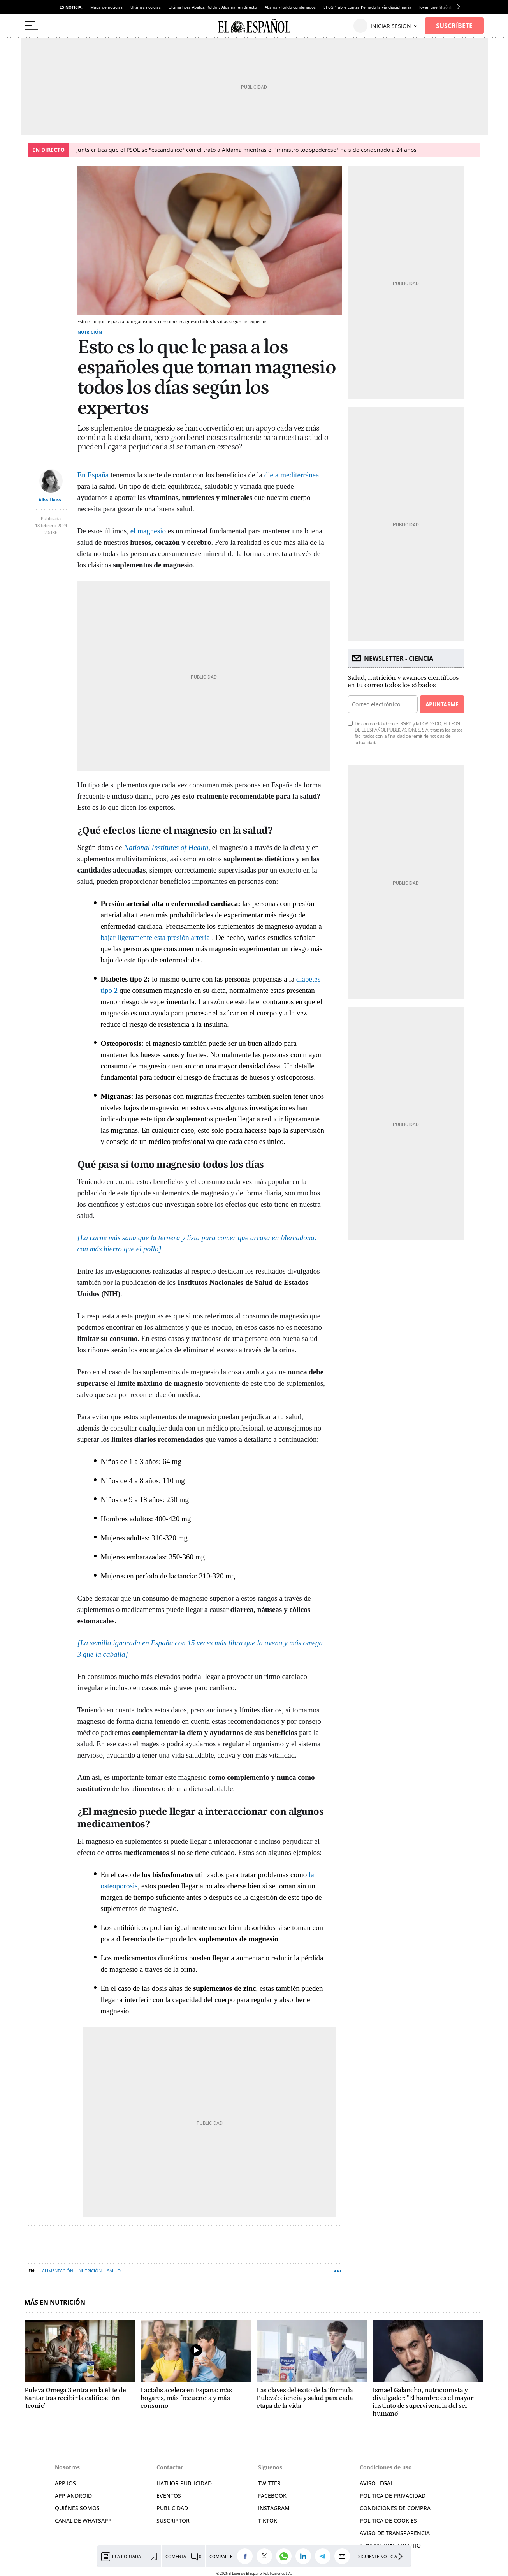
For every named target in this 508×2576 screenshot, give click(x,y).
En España (93, 475)
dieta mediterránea (291, 475)
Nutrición (89, 331)
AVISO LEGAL (376, 2483)
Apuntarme (441, 704)
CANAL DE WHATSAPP (83, 2520)
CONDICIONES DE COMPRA (395, 2508)
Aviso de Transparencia (395, 2533)
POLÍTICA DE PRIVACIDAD (392, 2495)
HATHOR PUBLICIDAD (184, 2483)
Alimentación (57, 2270)
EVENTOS (168, 2495)
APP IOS (65, 2483)
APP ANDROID (73, 2495)
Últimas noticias (145, 7)
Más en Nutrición (55, 2302)
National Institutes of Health (166, 847)
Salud (114, 2270)
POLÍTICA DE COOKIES (388, 2520)
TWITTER (269, 2483)
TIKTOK (267, 2520)
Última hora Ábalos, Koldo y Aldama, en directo (213, 7)
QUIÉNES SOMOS (77, 2508)
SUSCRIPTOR (173, 2520)
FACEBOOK (272, 2495)
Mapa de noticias (106, 7)
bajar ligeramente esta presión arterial (156, 937)
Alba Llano (50, 500)
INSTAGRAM (274, 2508)
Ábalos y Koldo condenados (290, 7)
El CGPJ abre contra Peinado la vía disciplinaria (367, 7)
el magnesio (148, 531)
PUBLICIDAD (172, 2508)
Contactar (169, 2467)
